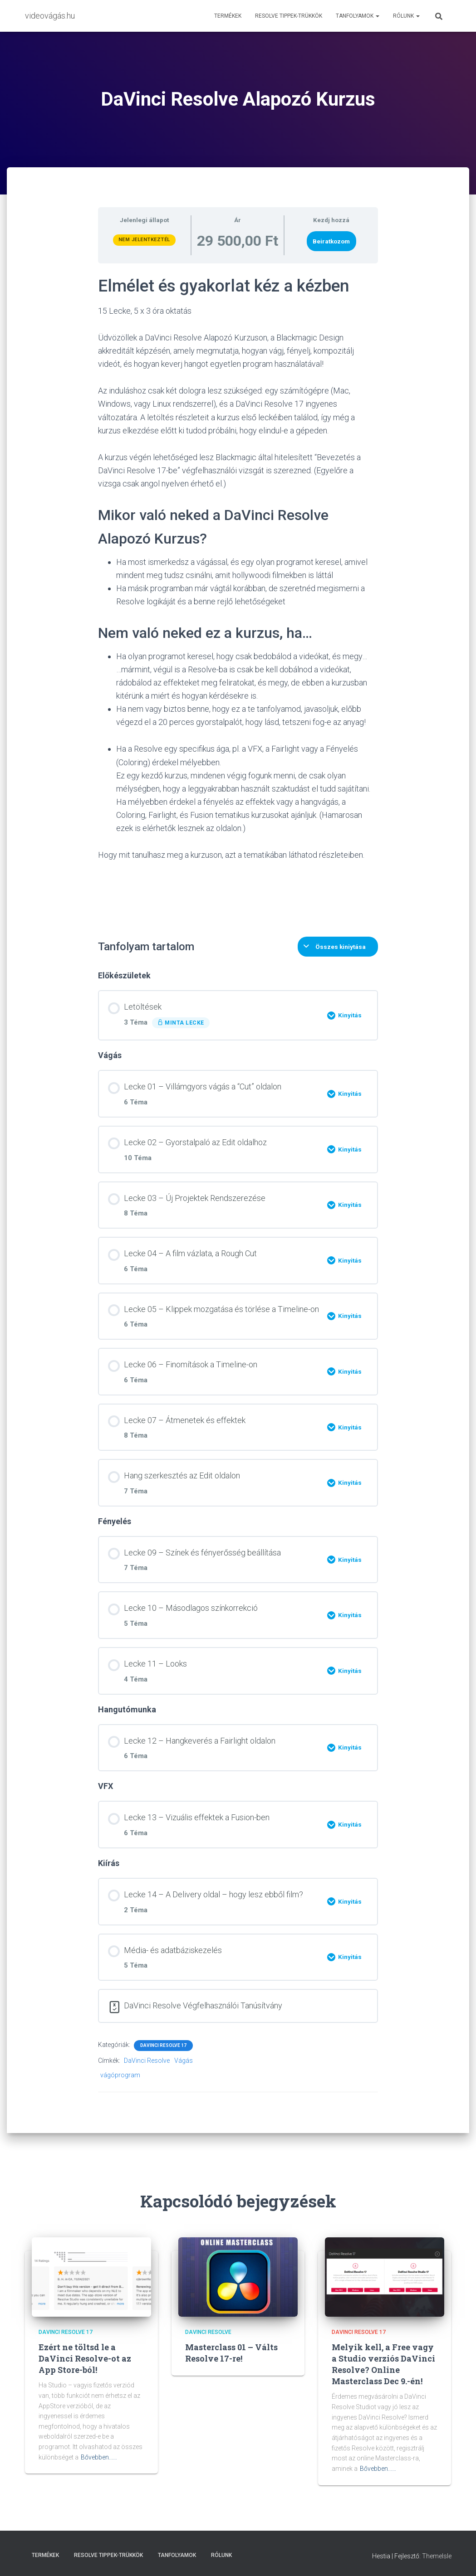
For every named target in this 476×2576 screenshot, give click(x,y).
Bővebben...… (99, 2457)
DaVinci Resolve (147, 2060)
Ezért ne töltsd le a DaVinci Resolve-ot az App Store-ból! (85, 2358)
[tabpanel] (238, 596)
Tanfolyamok (357, 16)
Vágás (183, 2060)
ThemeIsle (436, 2556)
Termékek (227, 16)
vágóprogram (120, 2075)
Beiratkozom (331, 241)
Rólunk (406, 16)
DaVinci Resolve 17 (163, 2045)
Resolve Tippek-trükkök (288, 16)
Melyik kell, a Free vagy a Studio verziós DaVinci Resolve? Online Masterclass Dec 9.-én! (383, 2364)
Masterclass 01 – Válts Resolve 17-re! (231, 2353)
